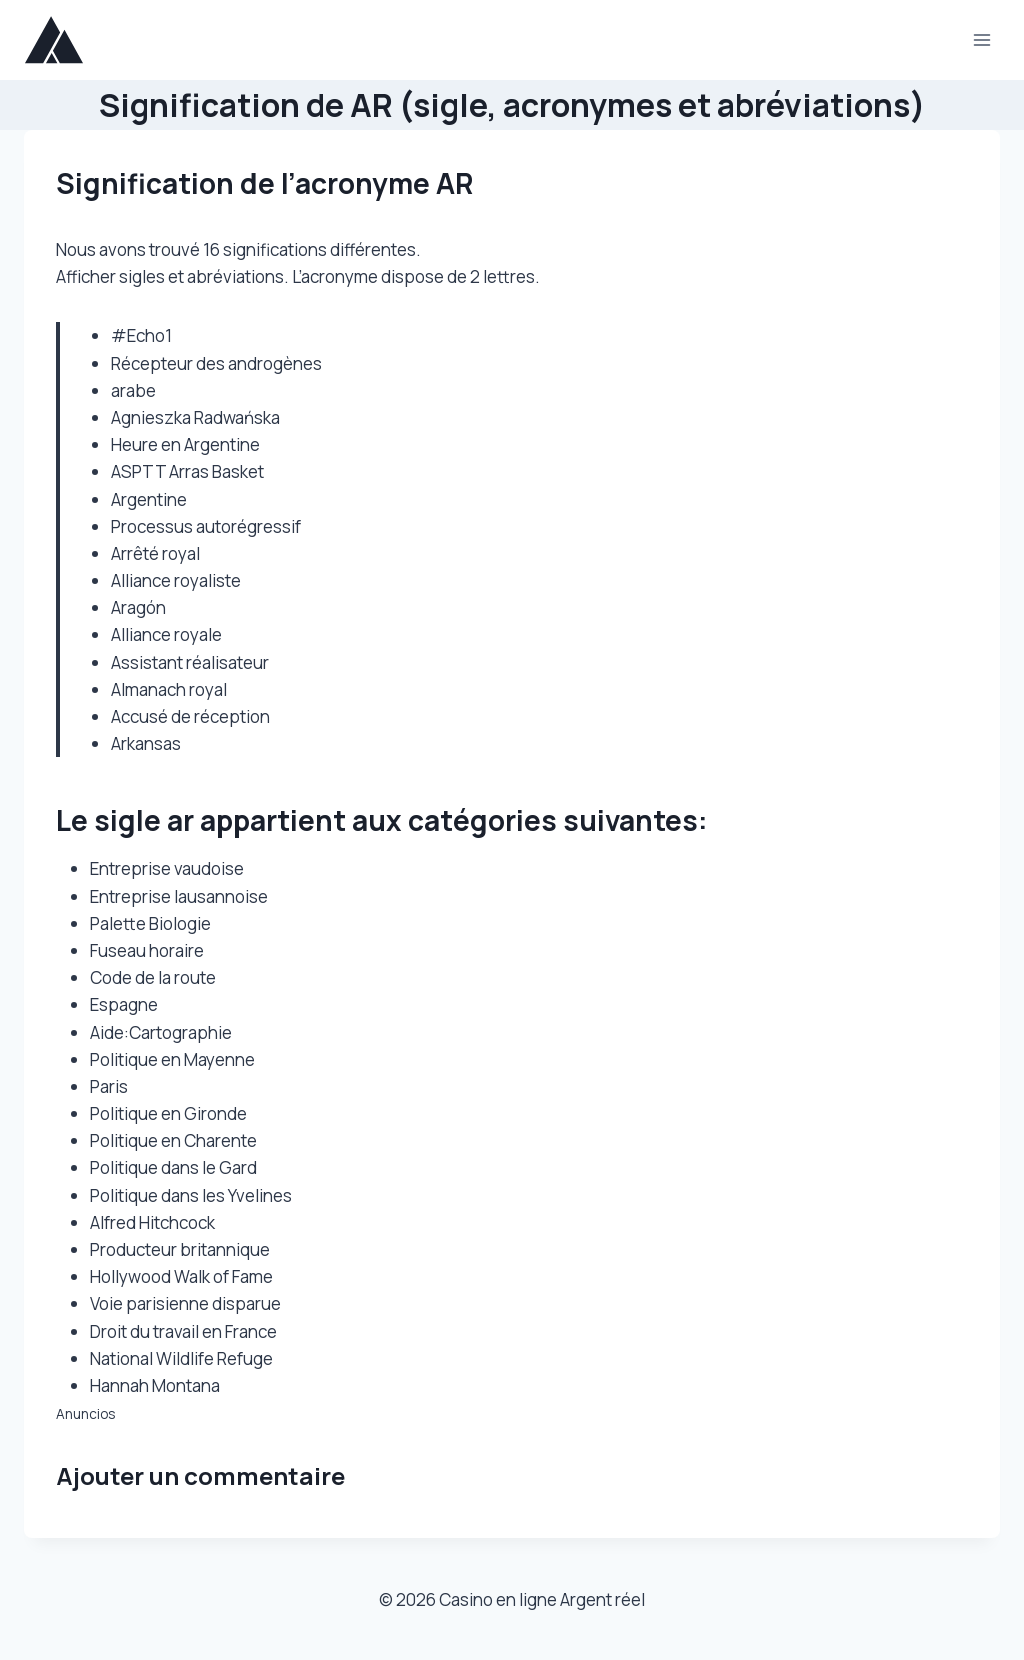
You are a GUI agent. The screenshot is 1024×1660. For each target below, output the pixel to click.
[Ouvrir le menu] (981, 39)
